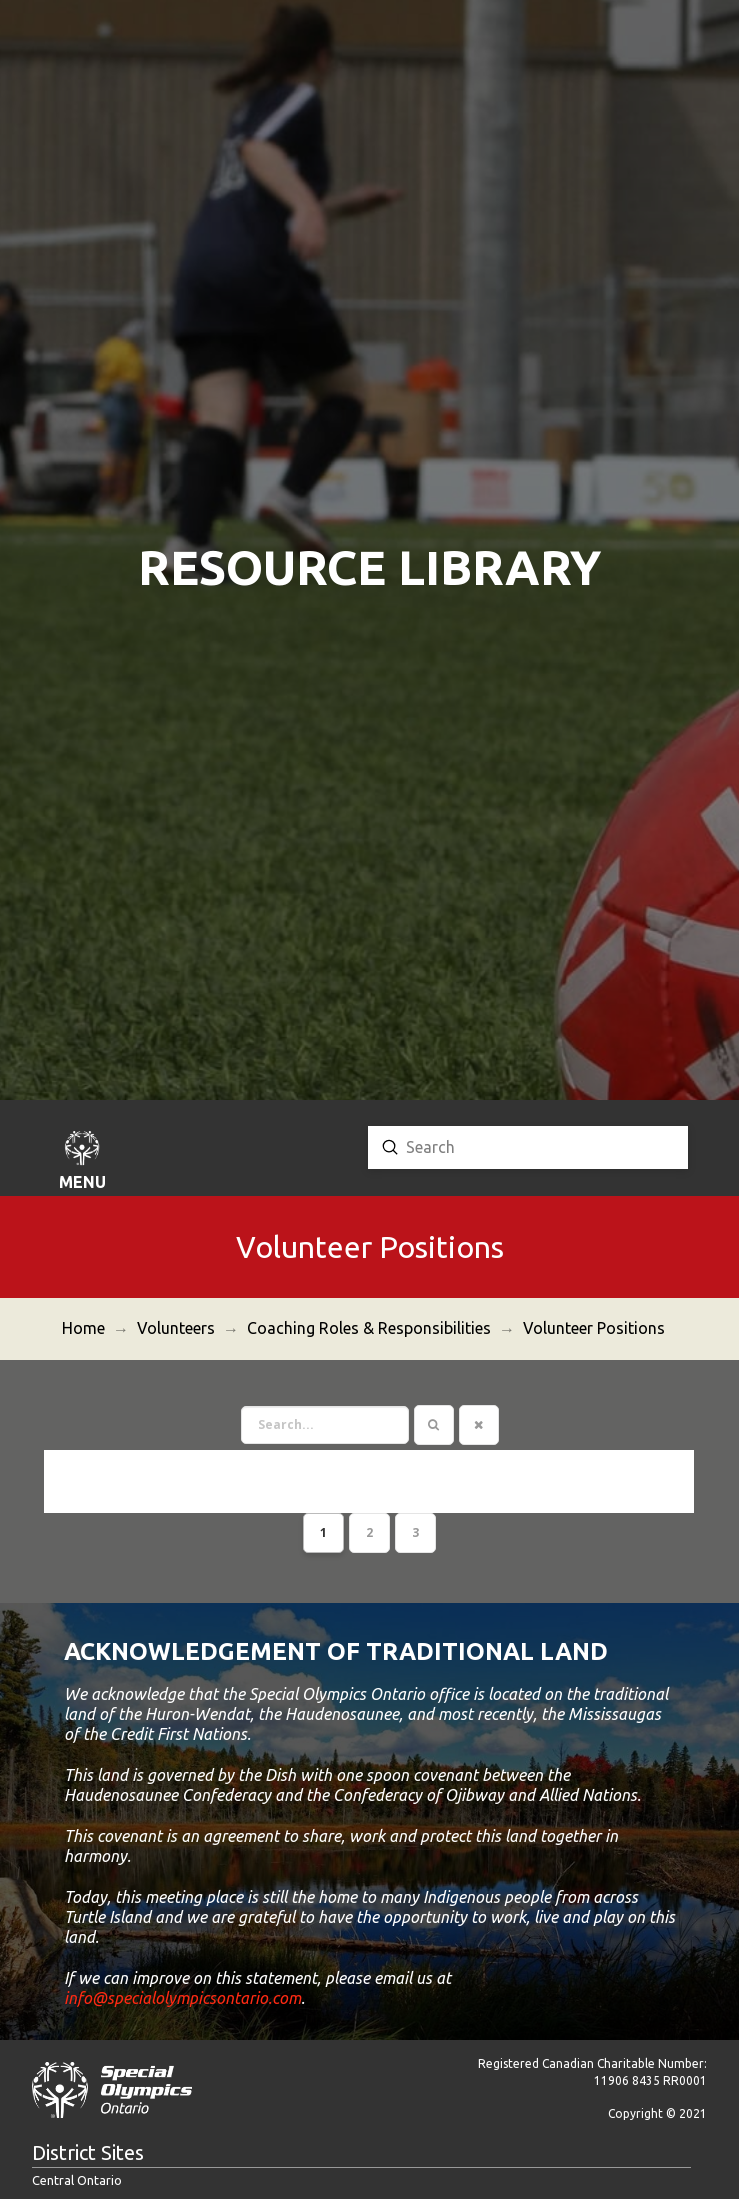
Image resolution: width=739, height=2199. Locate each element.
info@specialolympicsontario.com (182, 1945)
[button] (82, 1163)
